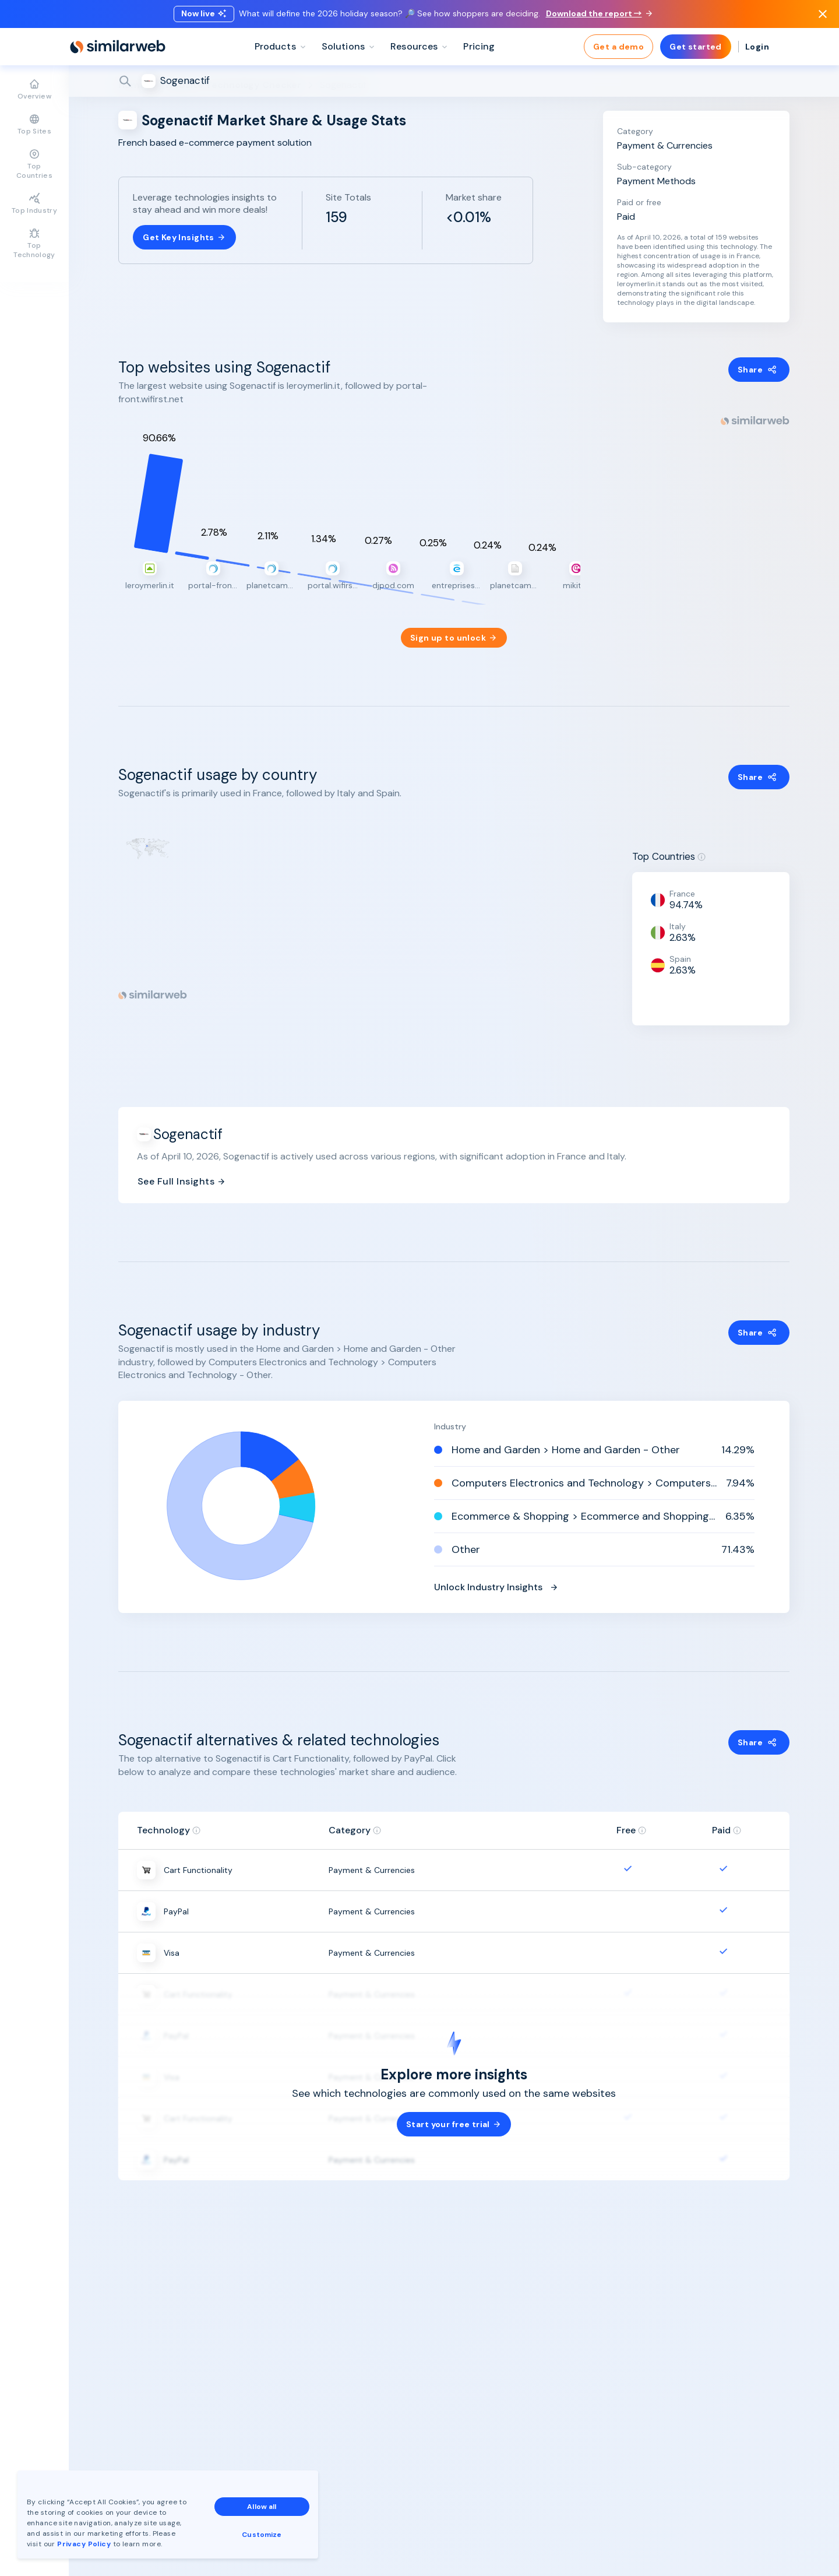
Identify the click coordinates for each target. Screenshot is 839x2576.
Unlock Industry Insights (496, 1573)
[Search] (454, 81)
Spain (680, 945)
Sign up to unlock (454, 623)
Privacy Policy (84, 2544)
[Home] (117, 47)
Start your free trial (454, 2111)
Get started (695, 46)
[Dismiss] (823, 14)
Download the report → (599, 13)
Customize (261, 2534)
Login (757, 46)
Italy (677, 912)
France (682, 879)
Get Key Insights (184, 237)
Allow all (261, 2506)
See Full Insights (182, 1167)
